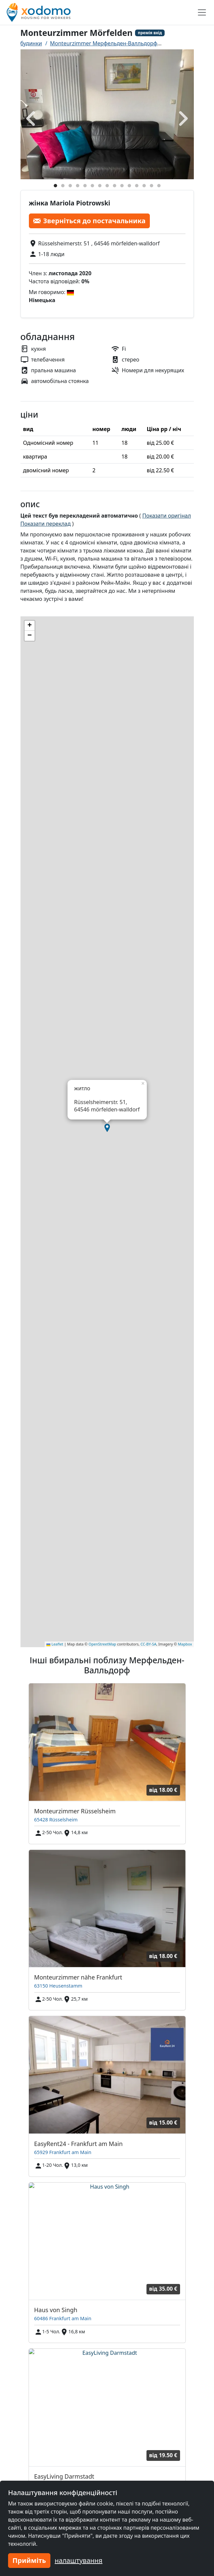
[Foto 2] (63, 185)
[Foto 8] (107, 185)
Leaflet (54, 1644)
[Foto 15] (159, 185)
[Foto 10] (122, 185)
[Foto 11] (129, 185)
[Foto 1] (55, 185)
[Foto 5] (85, 185)
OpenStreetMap (102, 1644)
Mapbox (185, 1644)
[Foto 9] (114, 185)
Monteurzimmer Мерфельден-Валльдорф (104, 43)
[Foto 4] (77, 185)
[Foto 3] (70, 185)
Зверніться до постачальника (89, 220)
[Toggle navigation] (202, 12)
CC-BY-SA (148, 1644)
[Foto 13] (144, 185)
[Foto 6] (92, 185)
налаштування (78, 2560)
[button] (107, 1128)
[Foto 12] (136, 185)
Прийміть (29, 2560)
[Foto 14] (151, 185)
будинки (31, 43)
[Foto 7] (99, 185)
